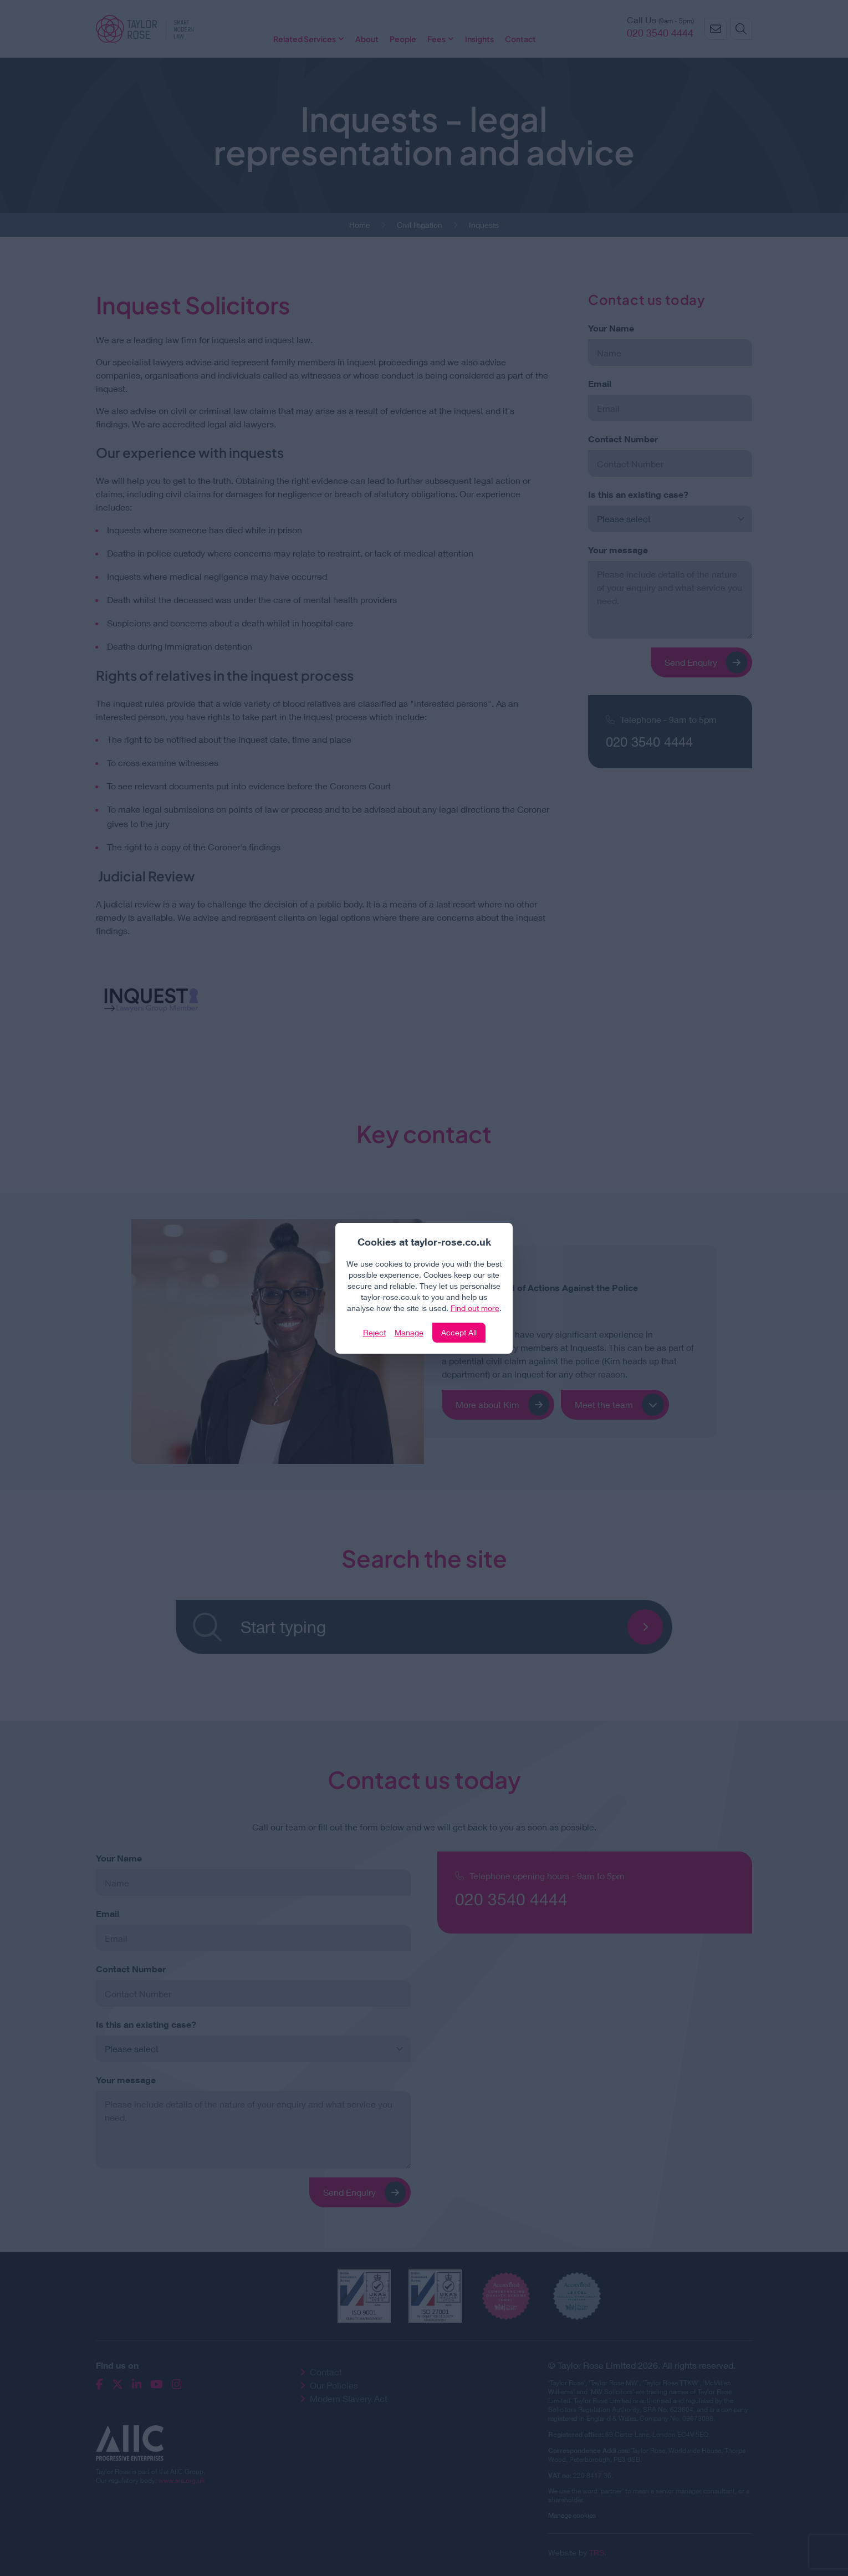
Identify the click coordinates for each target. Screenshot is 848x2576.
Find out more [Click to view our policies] (475, 1308)
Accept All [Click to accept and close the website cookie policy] (459, 1332)
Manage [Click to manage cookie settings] (409, 1332)
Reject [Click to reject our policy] (374, 1332)
